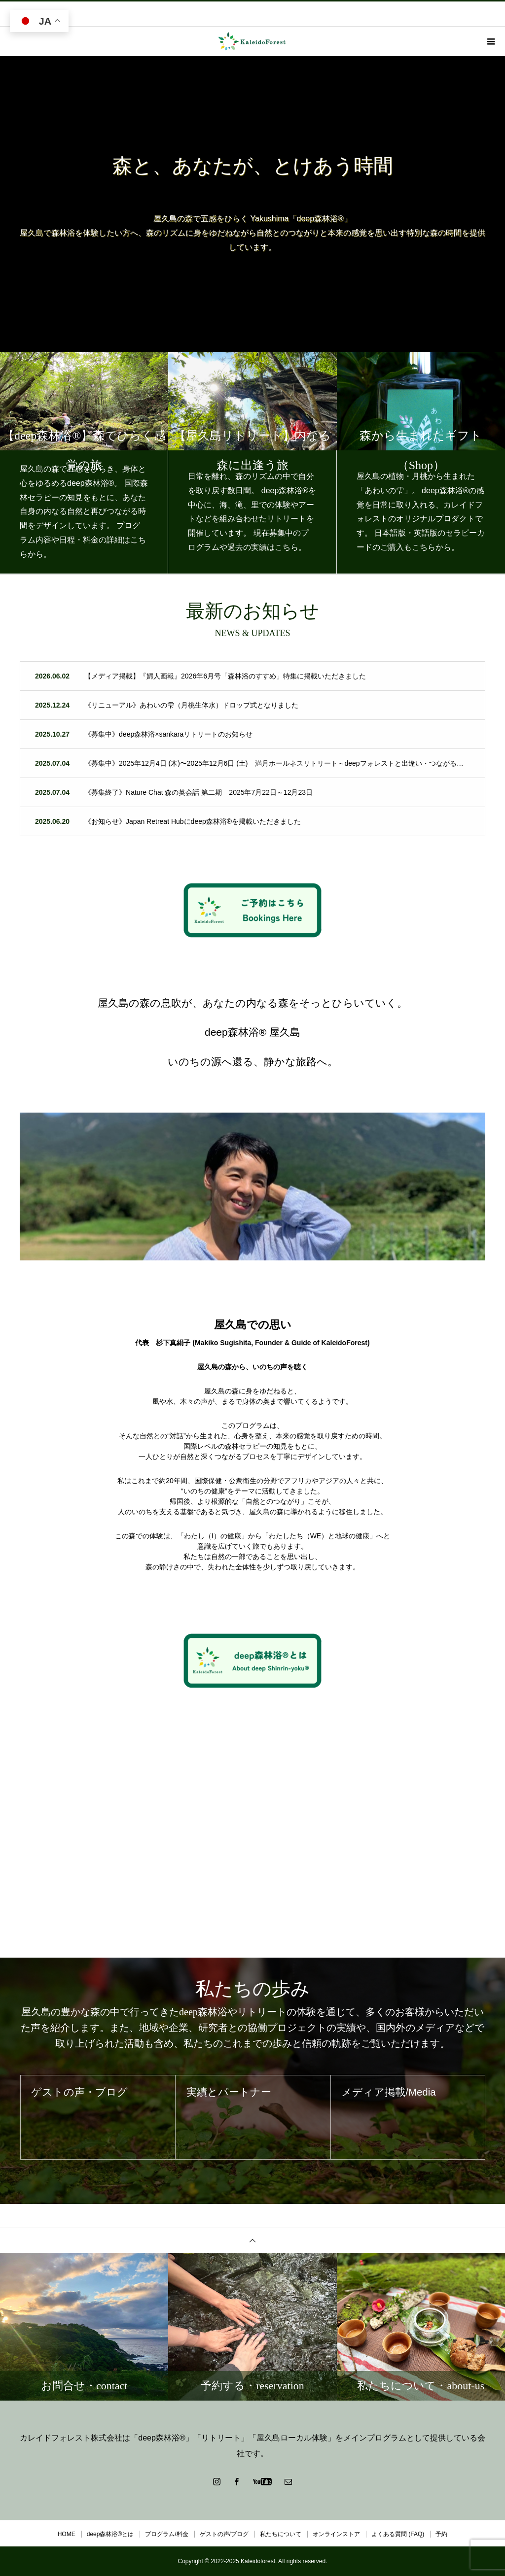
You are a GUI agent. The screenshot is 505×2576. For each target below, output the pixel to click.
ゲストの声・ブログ (90, 2098)
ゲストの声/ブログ (224, 2534)
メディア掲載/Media (400, 2098)
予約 (441, 2534)
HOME (66, 2534)
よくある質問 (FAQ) (397, 2534)
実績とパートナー (238, 2098)
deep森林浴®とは (110, 2534)
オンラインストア (336, 2534)
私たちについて (280, 2534)
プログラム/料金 (166, 2534)
